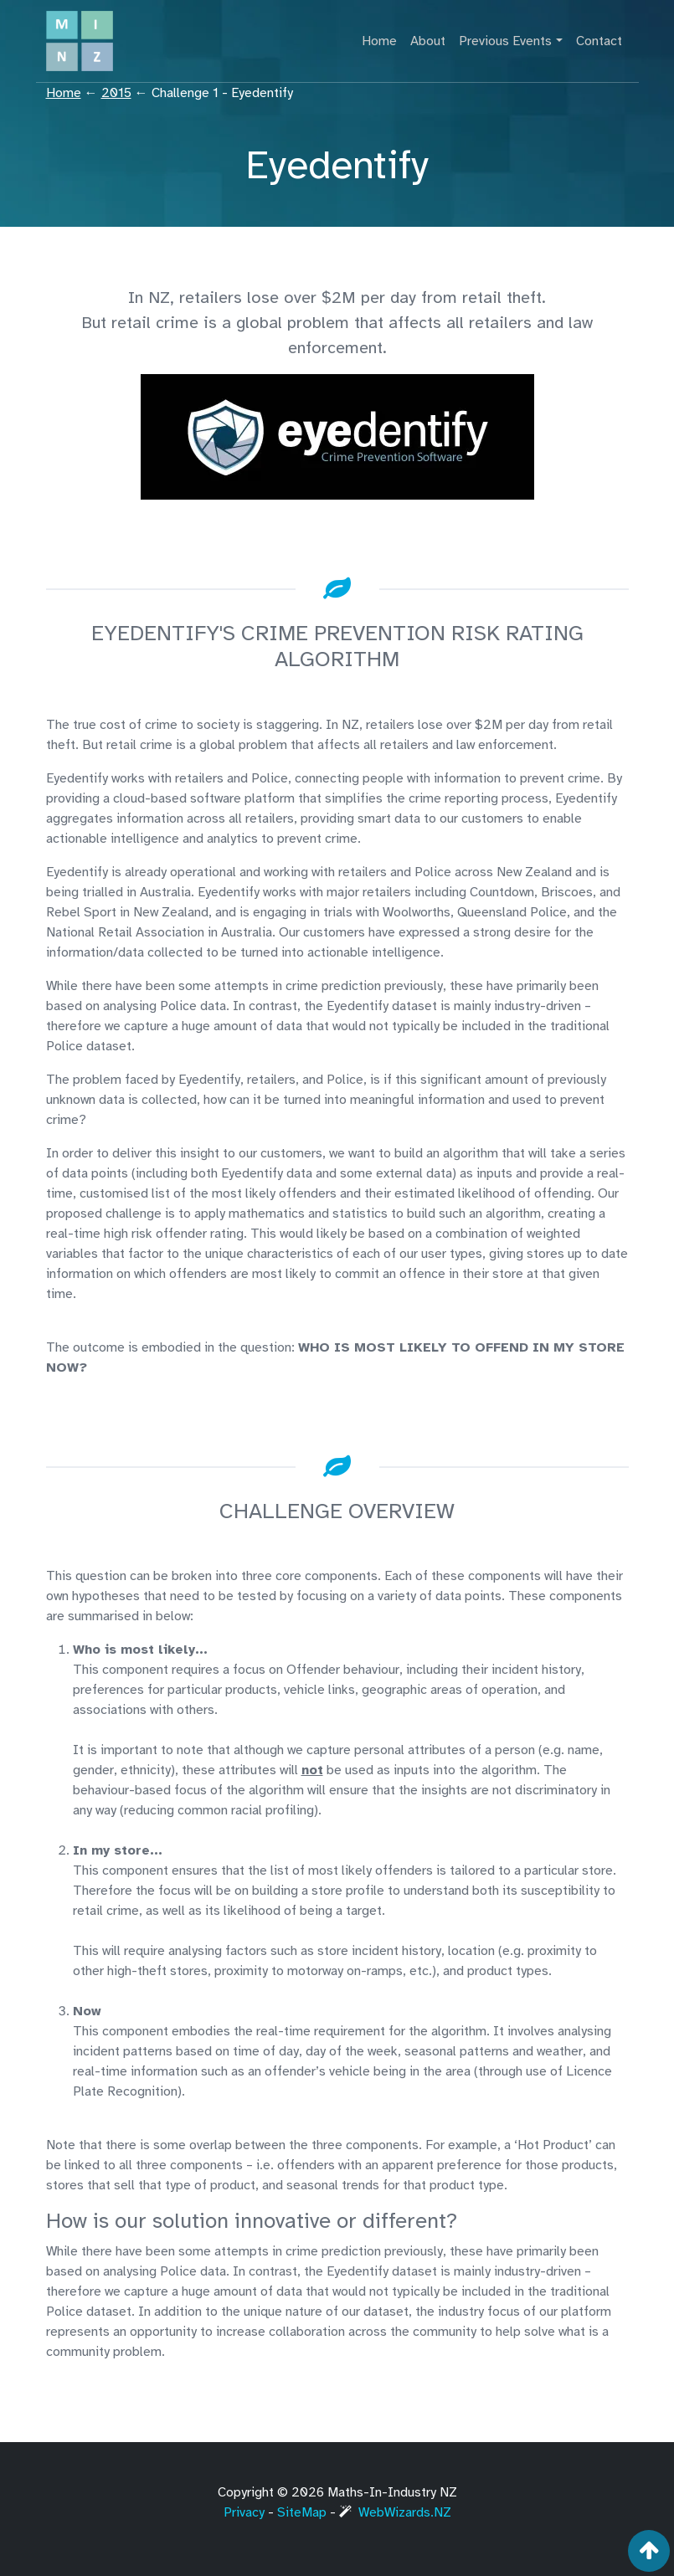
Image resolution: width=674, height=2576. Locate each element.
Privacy (244, 2512)
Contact (599, 41)
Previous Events (505, 41)
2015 (116, 93)
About (427, 41)
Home (379, 41)
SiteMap (302, 2512)
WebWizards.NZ (395, 2512)
